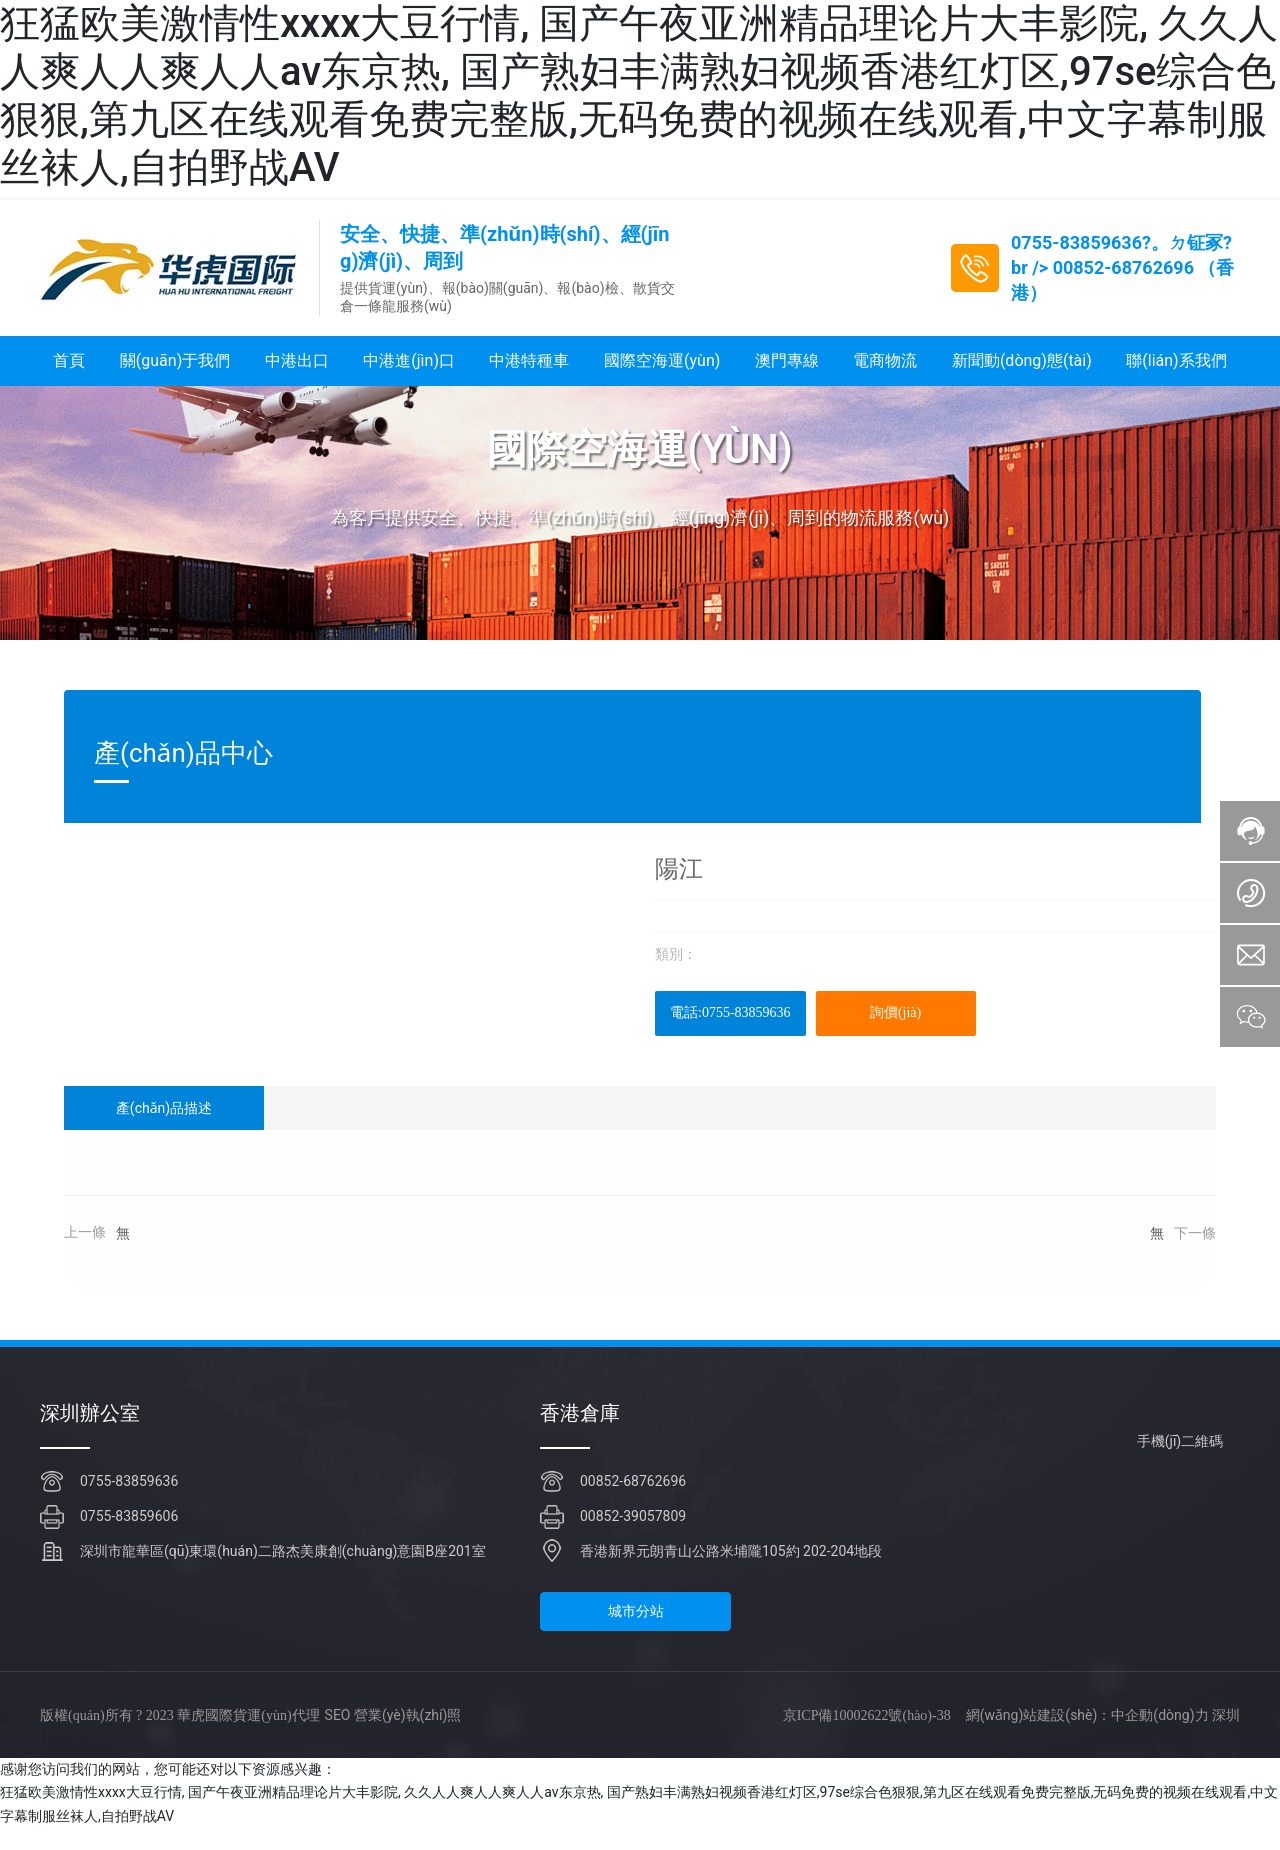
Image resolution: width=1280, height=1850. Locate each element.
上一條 (85, 1254)
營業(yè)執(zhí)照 (407, 1737)
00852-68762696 (1123, 267)
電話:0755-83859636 (730, 1034)
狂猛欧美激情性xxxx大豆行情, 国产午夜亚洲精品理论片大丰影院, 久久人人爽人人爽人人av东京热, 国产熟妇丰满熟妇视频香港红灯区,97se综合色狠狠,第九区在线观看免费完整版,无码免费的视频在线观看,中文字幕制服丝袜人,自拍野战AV (639, 95)
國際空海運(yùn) (639, 471)
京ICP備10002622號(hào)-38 (867, 1736)
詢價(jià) (895, 1034)
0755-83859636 (1076, 242)
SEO (338, 1737)
